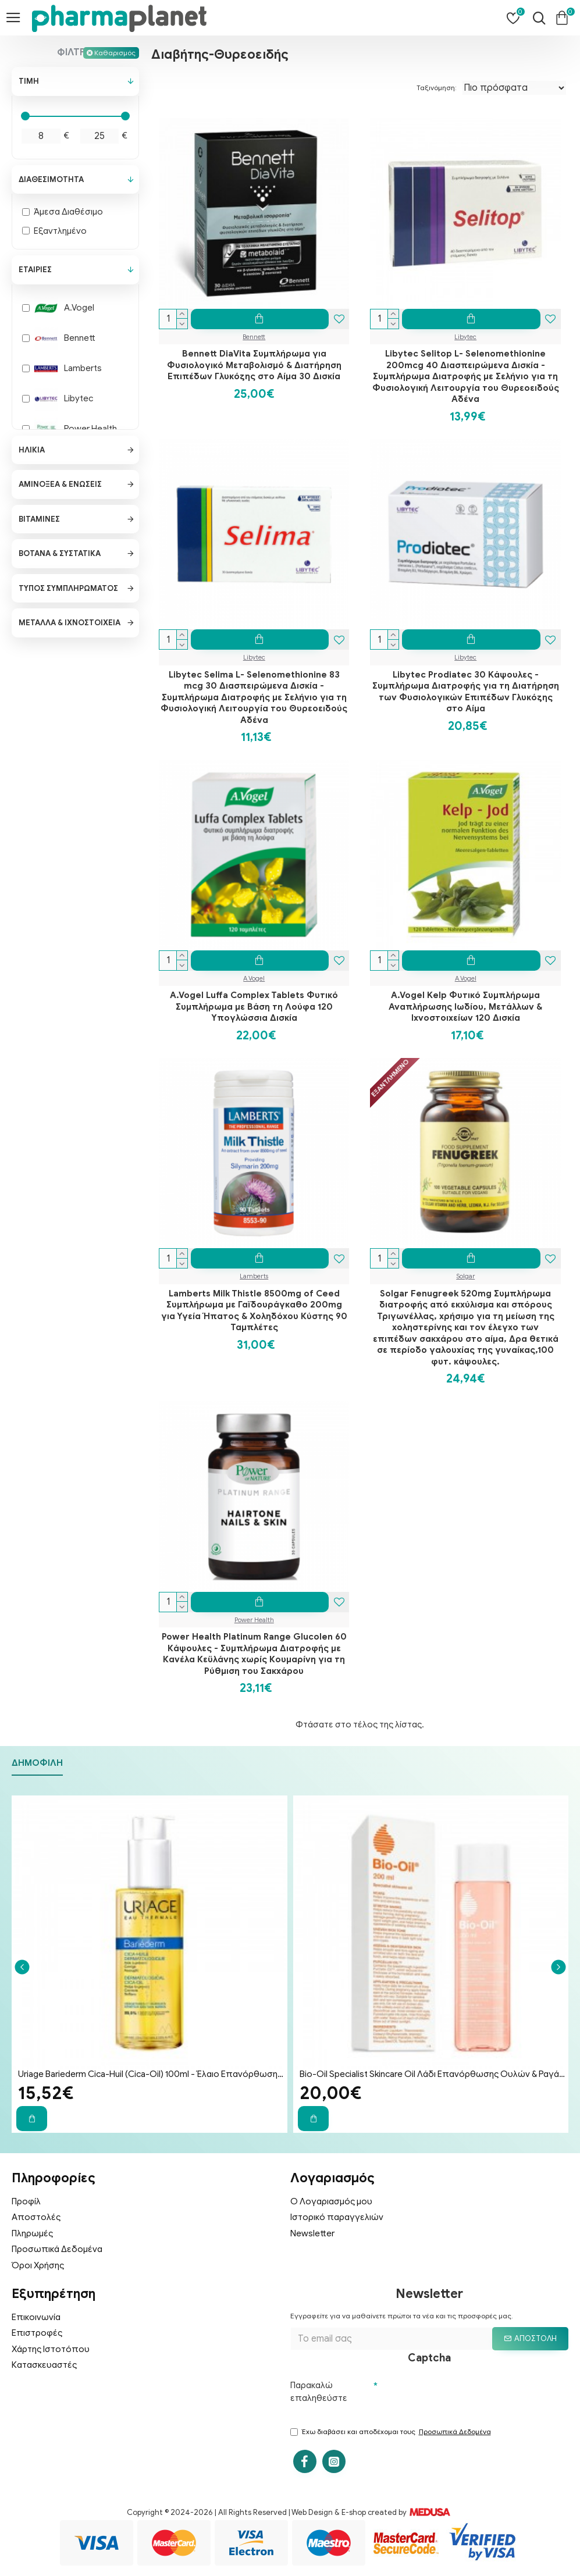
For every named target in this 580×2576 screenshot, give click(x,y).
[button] (22, 1966)
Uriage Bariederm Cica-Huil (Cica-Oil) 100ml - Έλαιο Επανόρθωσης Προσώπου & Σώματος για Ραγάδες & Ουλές (152, 2074)
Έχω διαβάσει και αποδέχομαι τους (391, 2432)
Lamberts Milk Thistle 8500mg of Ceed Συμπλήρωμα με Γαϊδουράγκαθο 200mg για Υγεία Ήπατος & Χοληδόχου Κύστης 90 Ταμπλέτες (254, 1310)
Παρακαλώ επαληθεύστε (318, 2392)
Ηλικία (32, 450)
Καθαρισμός (115, 52)
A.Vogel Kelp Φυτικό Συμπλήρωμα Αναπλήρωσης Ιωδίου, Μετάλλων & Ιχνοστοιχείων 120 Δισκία (465, 1006)
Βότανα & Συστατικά (60, 553)
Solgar (465, 1276)
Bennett (254, 337)
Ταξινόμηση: (437, 87)
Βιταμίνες (39, 519)
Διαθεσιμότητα (51, 179)
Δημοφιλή (37, 1763)
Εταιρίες (35, 270)
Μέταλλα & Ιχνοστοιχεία (69, 623)
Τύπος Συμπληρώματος (68, 588)
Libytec (465, 337)
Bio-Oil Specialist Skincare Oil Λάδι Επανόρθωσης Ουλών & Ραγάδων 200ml (433, 2074)
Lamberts (254, 1276)
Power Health (254, 1620)
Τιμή (29, 81)
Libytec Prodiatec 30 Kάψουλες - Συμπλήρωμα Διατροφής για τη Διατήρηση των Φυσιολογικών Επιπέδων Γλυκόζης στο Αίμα (465, 691)
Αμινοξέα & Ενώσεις (60, 484)
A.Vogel (254, 978)
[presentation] (466, 2397)
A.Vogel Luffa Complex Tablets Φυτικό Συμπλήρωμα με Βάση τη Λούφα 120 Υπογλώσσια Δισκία (254, 1006)
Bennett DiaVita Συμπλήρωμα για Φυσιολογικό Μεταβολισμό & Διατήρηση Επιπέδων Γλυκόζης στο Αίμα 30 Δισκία (254, 365)
